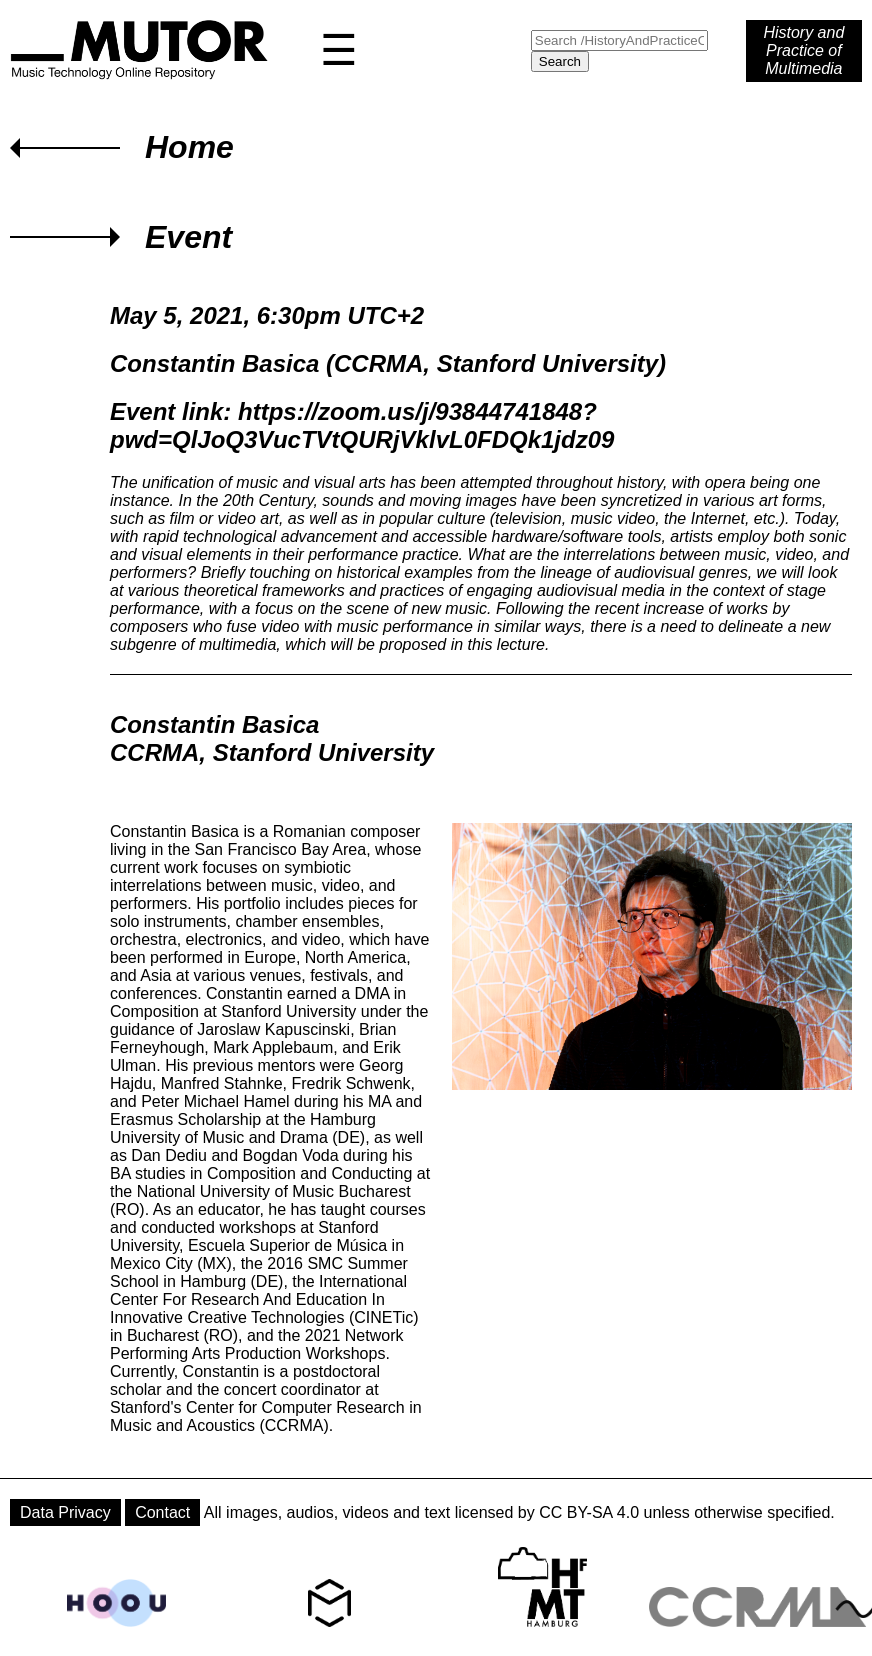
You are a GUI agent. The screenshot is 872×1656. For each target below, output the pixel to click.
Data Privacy (65, 1512)
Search (560, 61)
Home (189, 147)
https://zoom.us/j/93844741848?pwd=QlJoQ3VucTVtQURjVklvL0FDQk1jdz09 (362, 425)
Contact (162, 1512)
